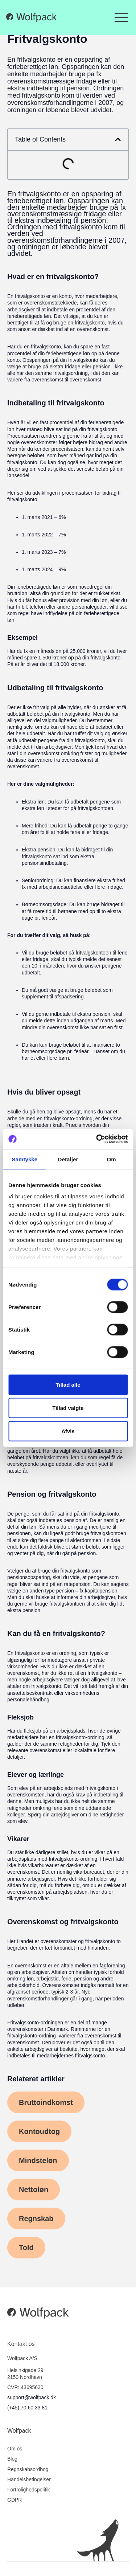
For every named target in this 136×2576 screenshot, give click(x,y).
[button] (118, 139)
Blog (12, 2459)
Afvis (68, 1431)
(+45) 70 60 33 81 (27, 2408)
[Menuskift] (121, 17)
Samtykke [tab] (24, 1159)
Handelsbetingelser (29, 2479)
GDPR (14, 2500)
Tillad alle (67, 1384)
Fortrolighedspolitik (28, 2490)
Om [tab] (111, 1159)
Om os (14, 2449)
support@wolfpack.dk (31, 2397)
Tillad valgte (67, 1407)
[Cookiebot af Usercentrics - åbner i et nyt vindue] (97, 1139)
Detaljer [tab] (68, 1159)
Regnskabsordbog (28, 2469)
